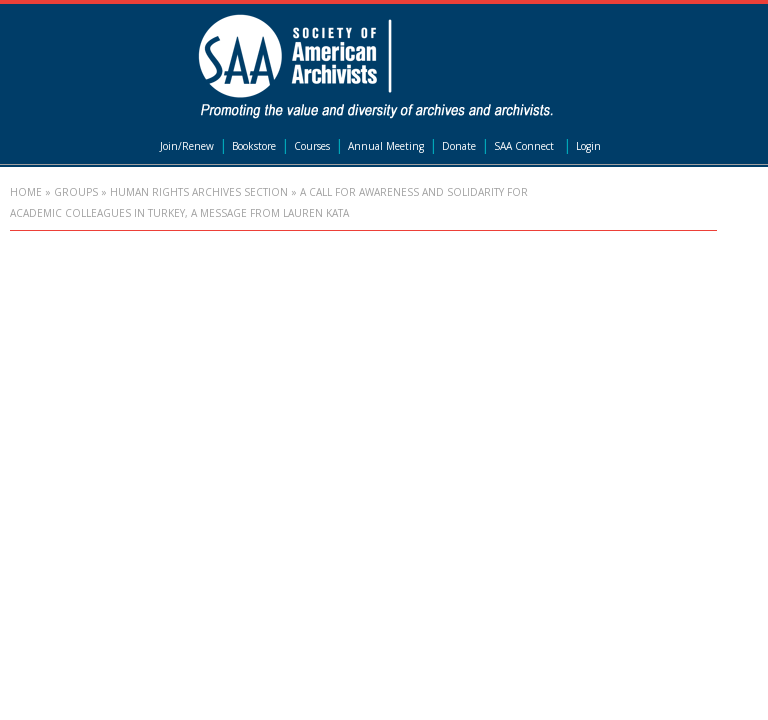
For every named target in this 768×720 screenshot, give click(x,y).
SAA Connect (524, 146)
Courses (312, 146)
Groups (76, 192)
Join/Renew (187, 146)
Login (588, 146)
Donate (459, 146)
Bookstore (254, 146)
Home (26, 192)
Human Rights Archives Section (199, 192)
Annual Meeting (386, 146)
